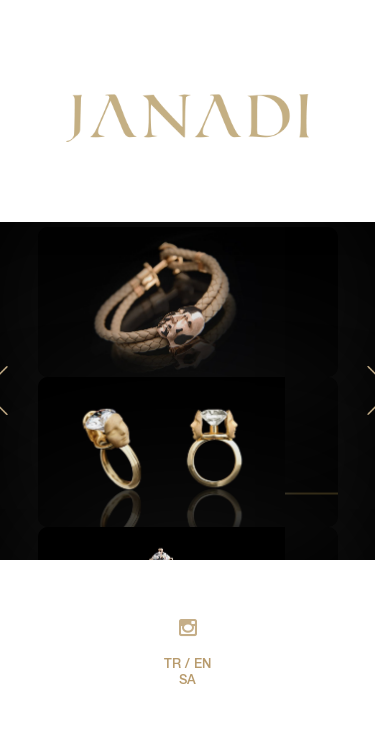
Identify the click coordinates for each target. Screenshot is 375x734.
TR (172, 665)
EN (202, 665)
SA (187, 681)
